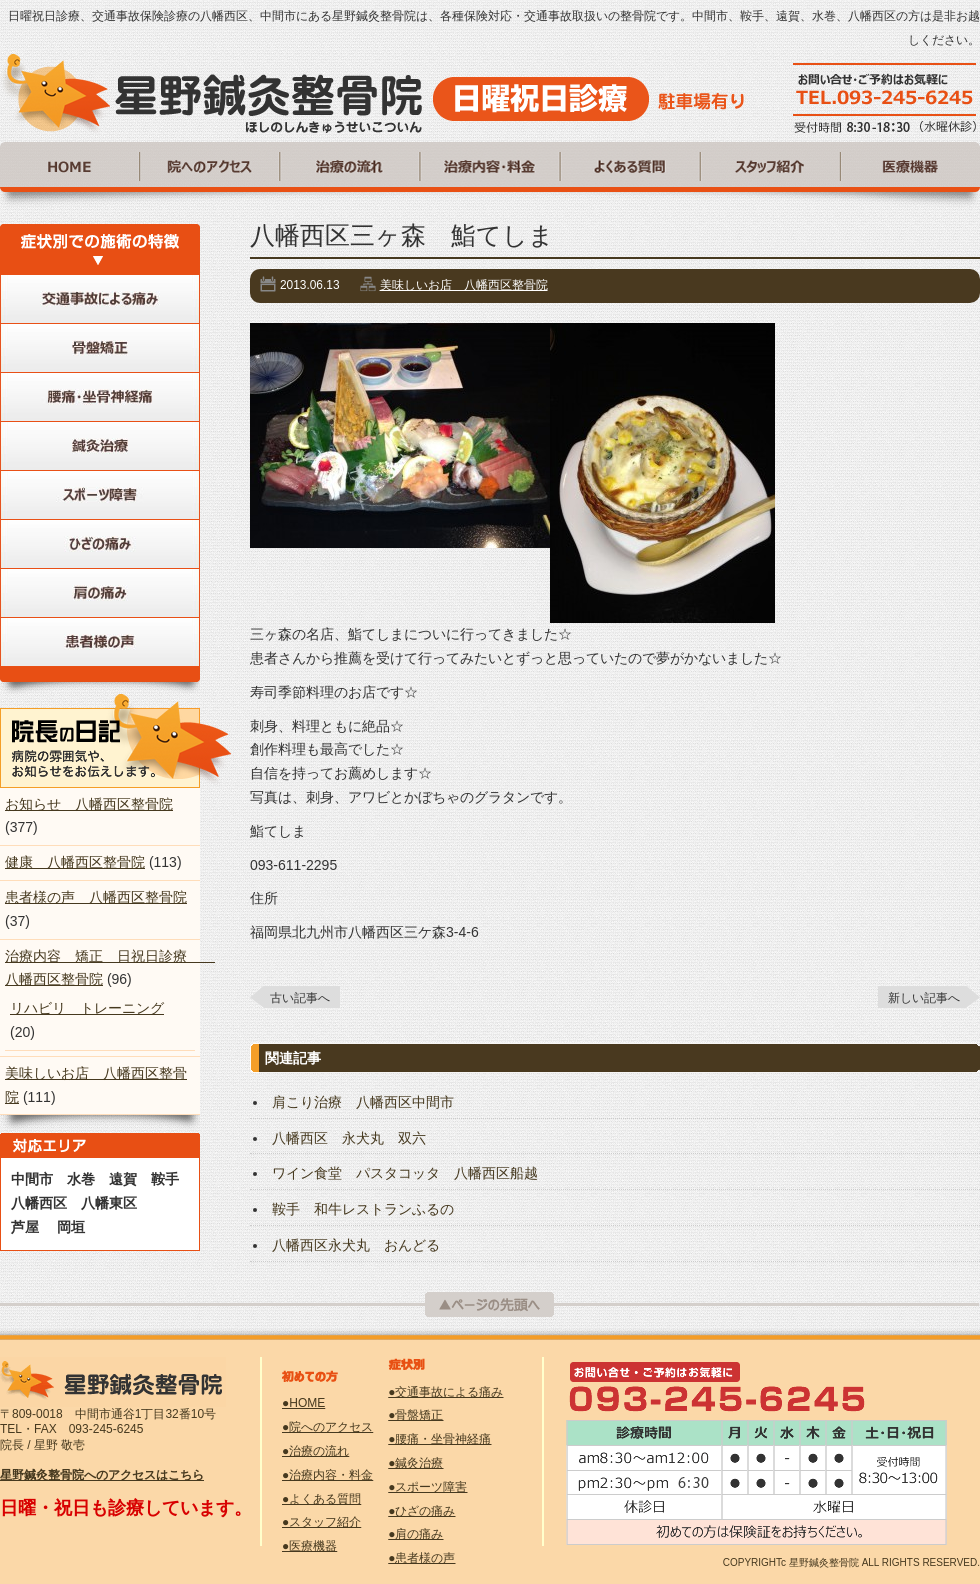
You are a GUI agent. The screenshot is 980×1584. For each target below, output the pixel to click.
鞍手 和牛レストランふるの (363, 1209)
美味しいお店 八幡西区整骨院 (464, 285)
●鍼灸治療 (415, 1463)
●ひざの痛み (421, 1511)
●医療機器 (309, 1546)
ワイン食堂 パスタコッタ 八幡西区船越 (405, 1173)
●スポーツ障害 (427, 1487)
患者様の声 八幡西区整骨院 (96, 897)
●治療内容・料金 (327, 1475)
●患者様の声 (421, 1558)
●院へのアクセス (327, 1427)
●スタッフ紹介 (321, 1522)
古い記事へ (300, 998)
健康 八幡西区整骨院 (75, 862)
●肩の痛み (415, 1534)
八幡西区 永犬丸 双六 (349, 1138)
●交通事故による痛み (445, 1392)
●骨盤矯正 (415, 1415)
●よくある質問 (321, 1499)
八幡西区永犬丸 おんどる (356, 1245)
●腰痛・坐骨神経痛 (439, 1439)
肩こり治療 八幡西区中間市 (363, 1102)
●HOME (303, 1403)
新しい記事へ (924, 998)
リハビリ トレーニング (87, 1008)
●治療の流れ (315, 1451)
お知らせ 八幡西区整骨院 (89, 804)
